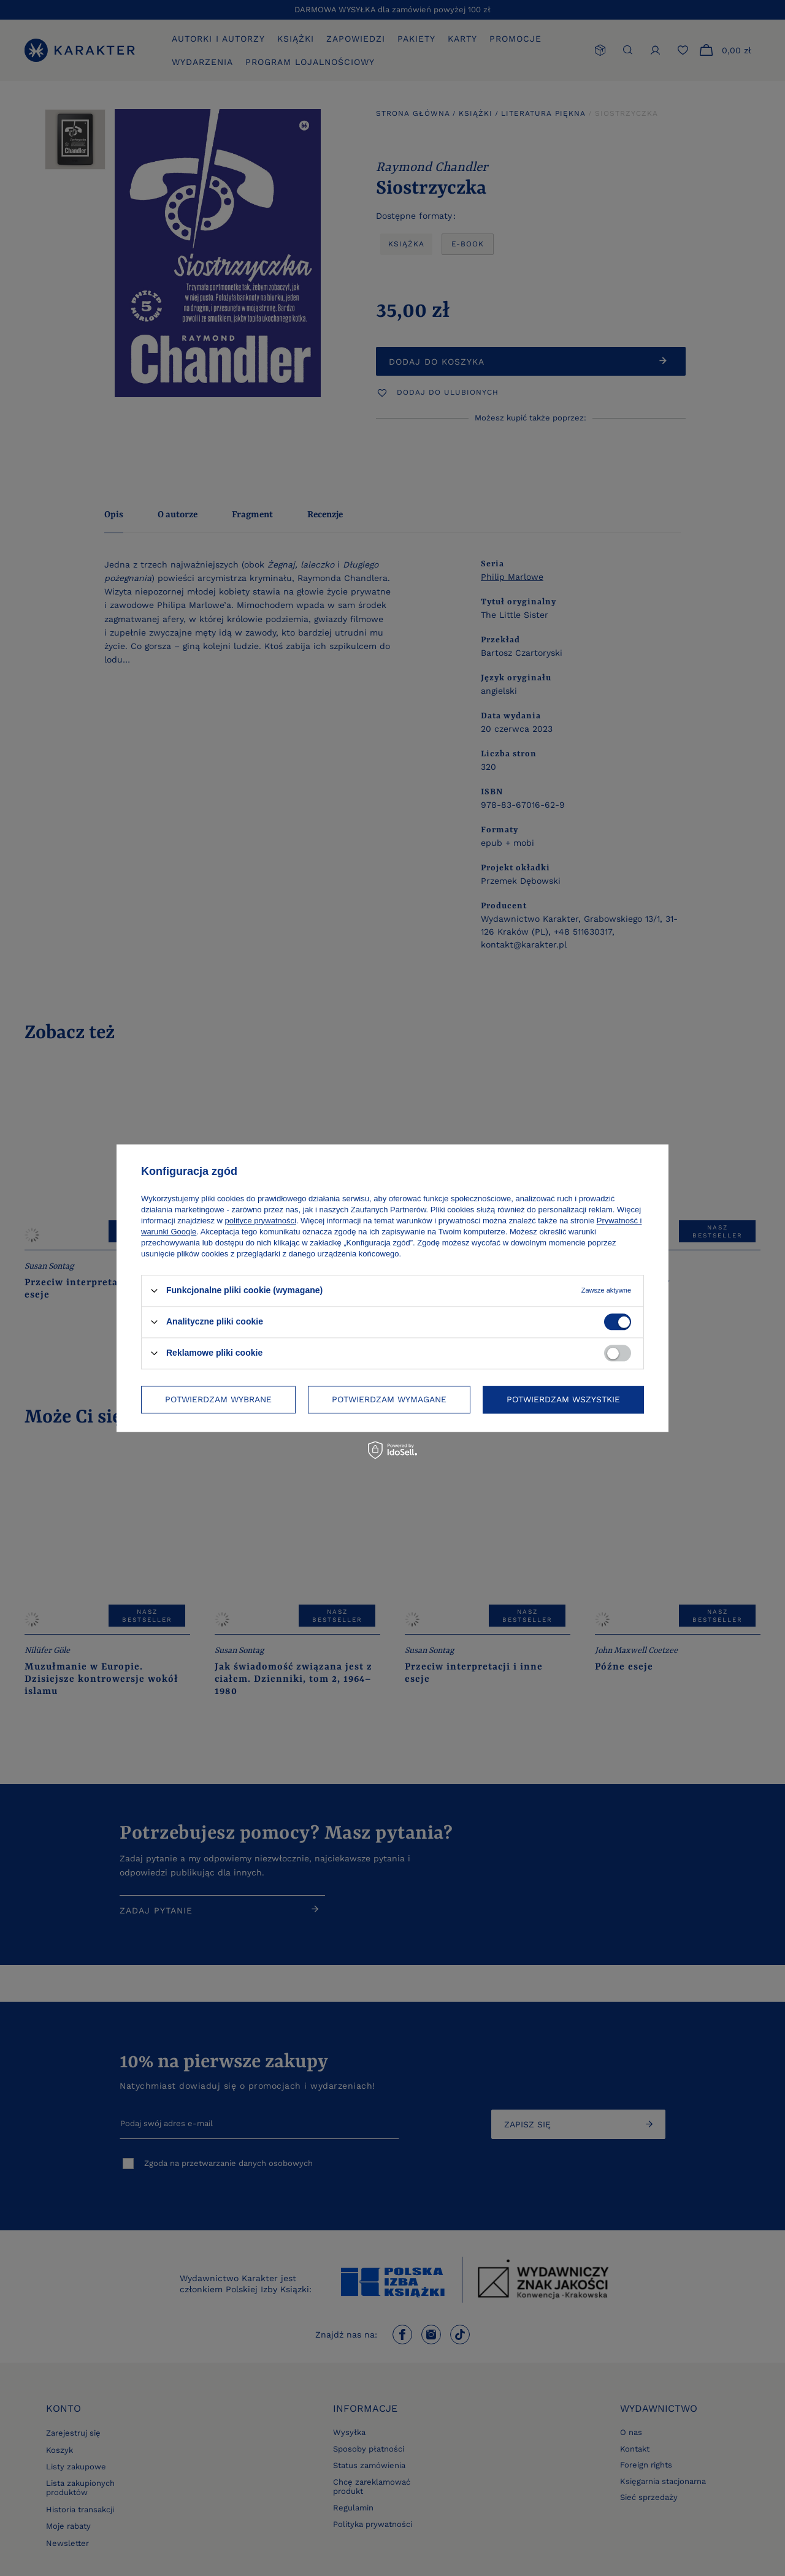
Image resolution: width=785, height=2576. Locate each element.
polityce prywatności (260, 1220)
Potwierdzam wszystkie (563, 1399)
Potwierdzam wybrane (218, 1399)
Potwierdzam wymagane (389, 1399)
